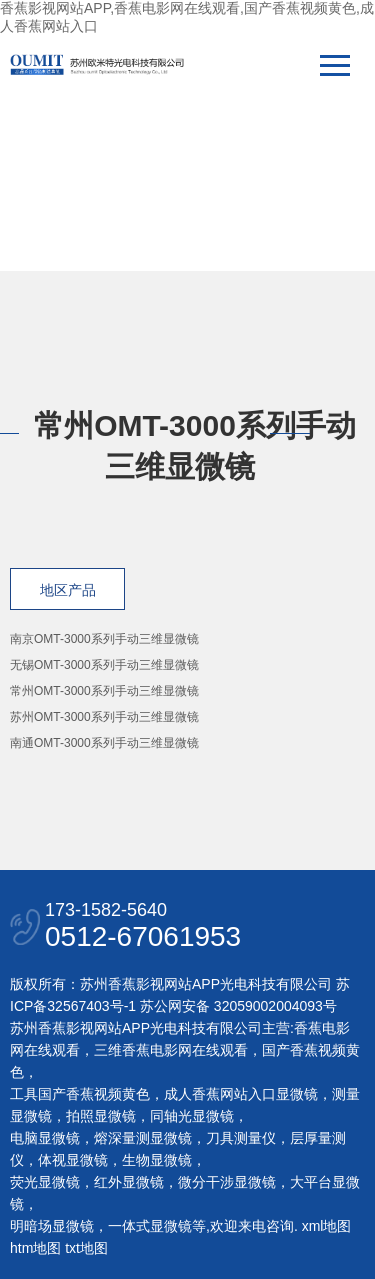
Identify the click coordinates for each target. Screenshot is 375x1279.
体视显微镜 (73, 1160)
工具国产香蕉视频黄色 (80, 1094)
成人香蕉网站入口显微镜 (241, 1094)
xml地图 (327, 1226)
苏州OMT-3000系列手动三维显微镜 (104, 717)
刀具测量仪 (241, 1138)
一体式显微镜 (150, 1226)
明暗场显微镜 (52, 1226)
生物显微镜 (157, 1160)
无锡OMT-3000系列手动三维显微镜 (104, 665)
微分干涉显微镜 (227, 1182)
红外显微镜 (129, 1182)
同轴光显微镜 (192, 1116)
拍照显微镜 (101, 1116)
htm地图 (35, 1248)
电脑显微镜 (45, 1138)
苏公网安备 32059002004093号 (236, 1006)
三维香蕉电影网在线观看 (171, 1050)
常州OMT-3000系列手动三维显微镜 (104, 691)
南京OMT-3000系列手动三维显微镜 (104, 639)
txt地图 (86, 1248)
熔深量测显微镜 (143, 1138)
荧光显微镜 (45, 1182)
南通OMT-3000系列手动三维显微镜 (104, 743)
